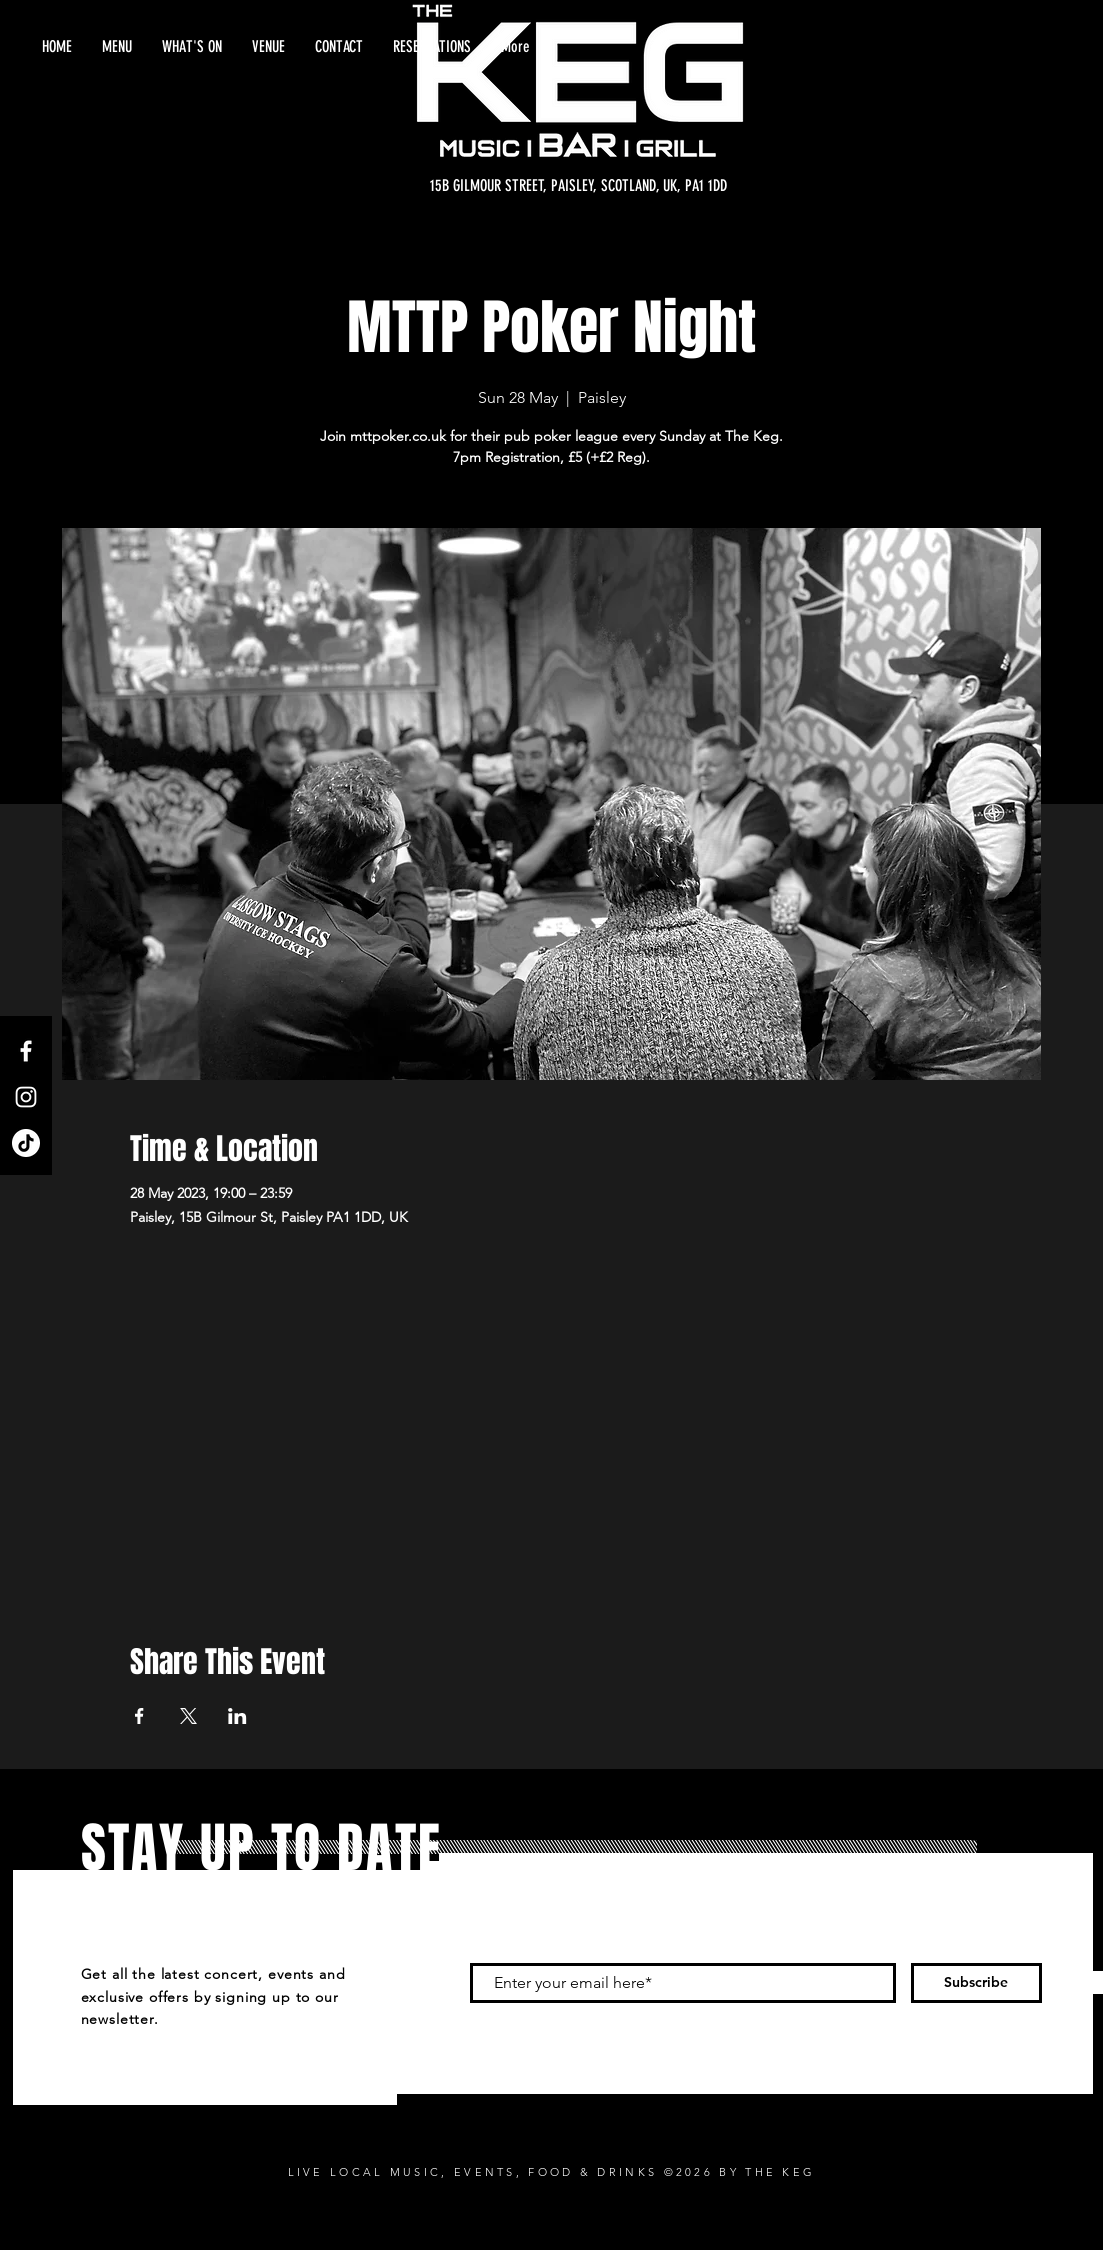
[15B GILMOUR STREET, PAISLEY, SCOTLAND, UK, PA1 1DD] (578, 186)
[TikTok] (26, 1143)
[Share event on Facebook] (139, 1716)
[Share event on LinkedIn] (237, 1716)
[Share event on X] (188, 1716)
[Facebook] (26, 1051)
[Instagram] (26, 1097)
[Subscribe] (976, 1983)
